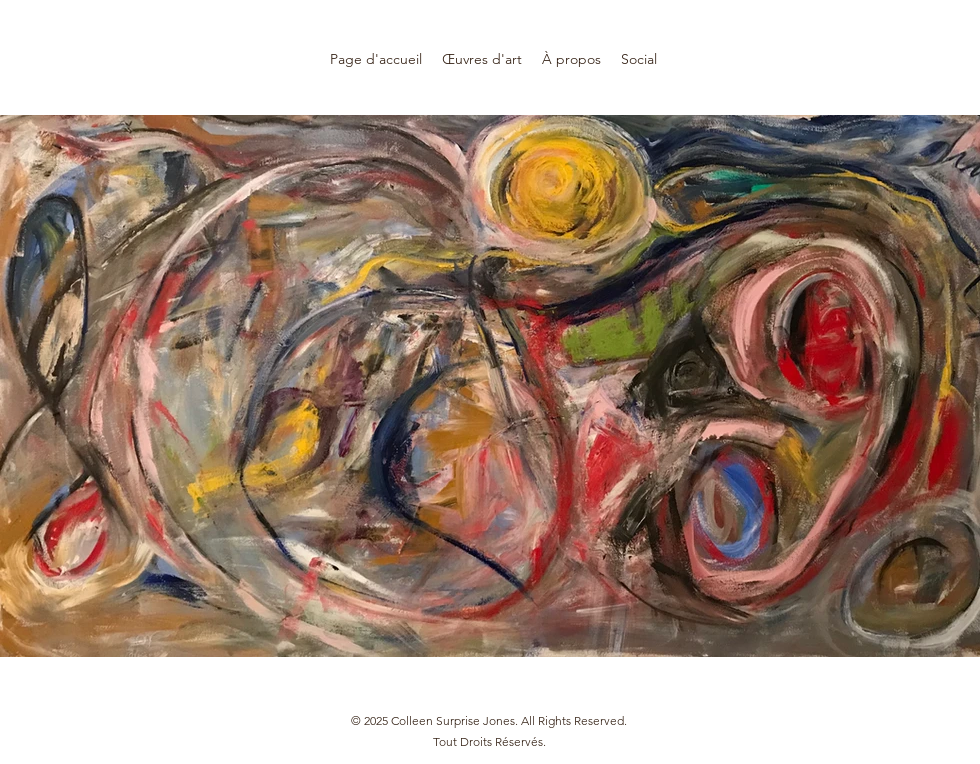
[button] (482, 59)
